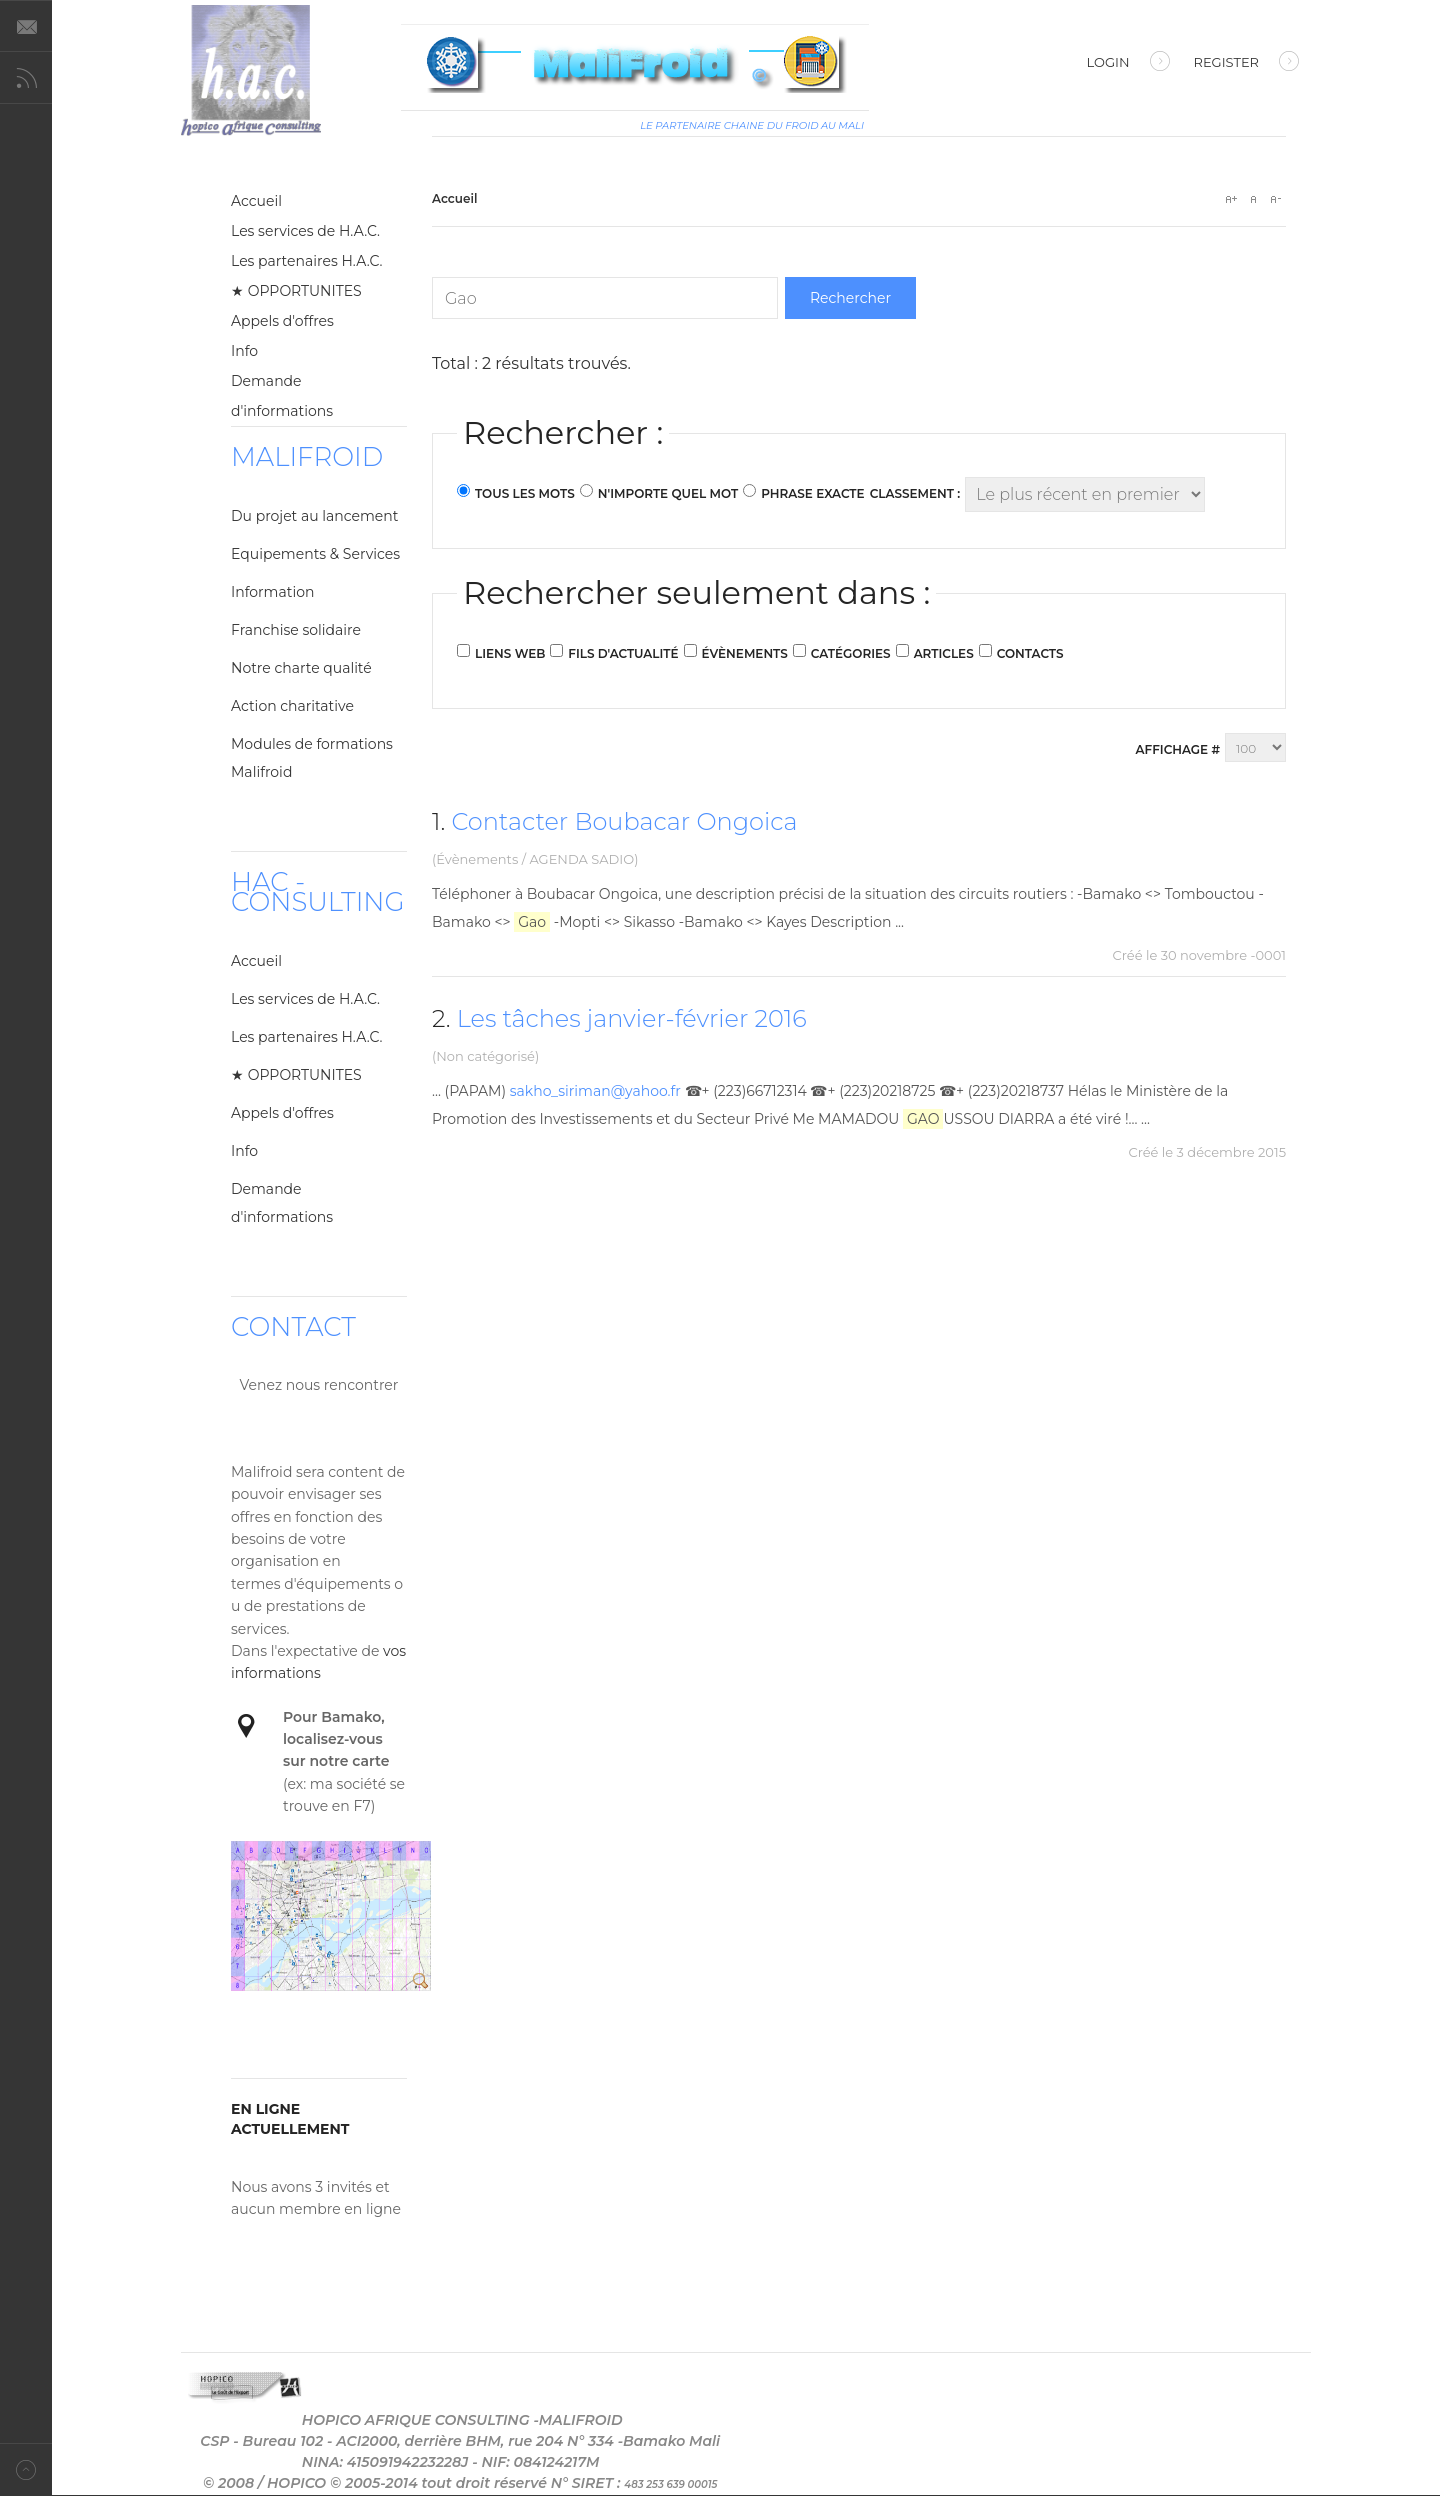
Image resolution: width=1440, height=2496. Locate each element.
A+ (1231, 199)
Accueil (256, 201)
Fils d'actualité (623, 653)
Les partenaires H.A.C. (307, 261)
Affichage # (1178, 749)
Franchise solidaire (296, 630)
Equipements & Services (315, 554)
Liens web (510, 653)
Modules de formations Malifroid (312, 758)
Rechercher (850, 298)
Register (1246, 64)
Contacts (1030, 653)
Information (272, 592)
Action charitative (292, 706)
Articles (944, 653)
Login (1128, 64)
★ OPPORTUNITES (296, 291)
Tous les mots (525, 493)
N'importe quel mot (668, 493)
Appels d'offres (282, 321)
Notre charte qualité (301, 668)
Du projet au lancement (314, 516)
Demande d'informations (282, 396)
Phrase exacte (812, 493)
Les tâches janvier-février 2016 (632, 1018)
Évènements (745, 653)
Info (244, 351)
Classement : (915, 493)
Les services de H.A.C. (305, 231)
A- (1275, 199)
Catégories (851, 653)
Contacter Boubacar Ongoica (624, 821)
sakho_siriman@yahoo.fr (595, 1091)
